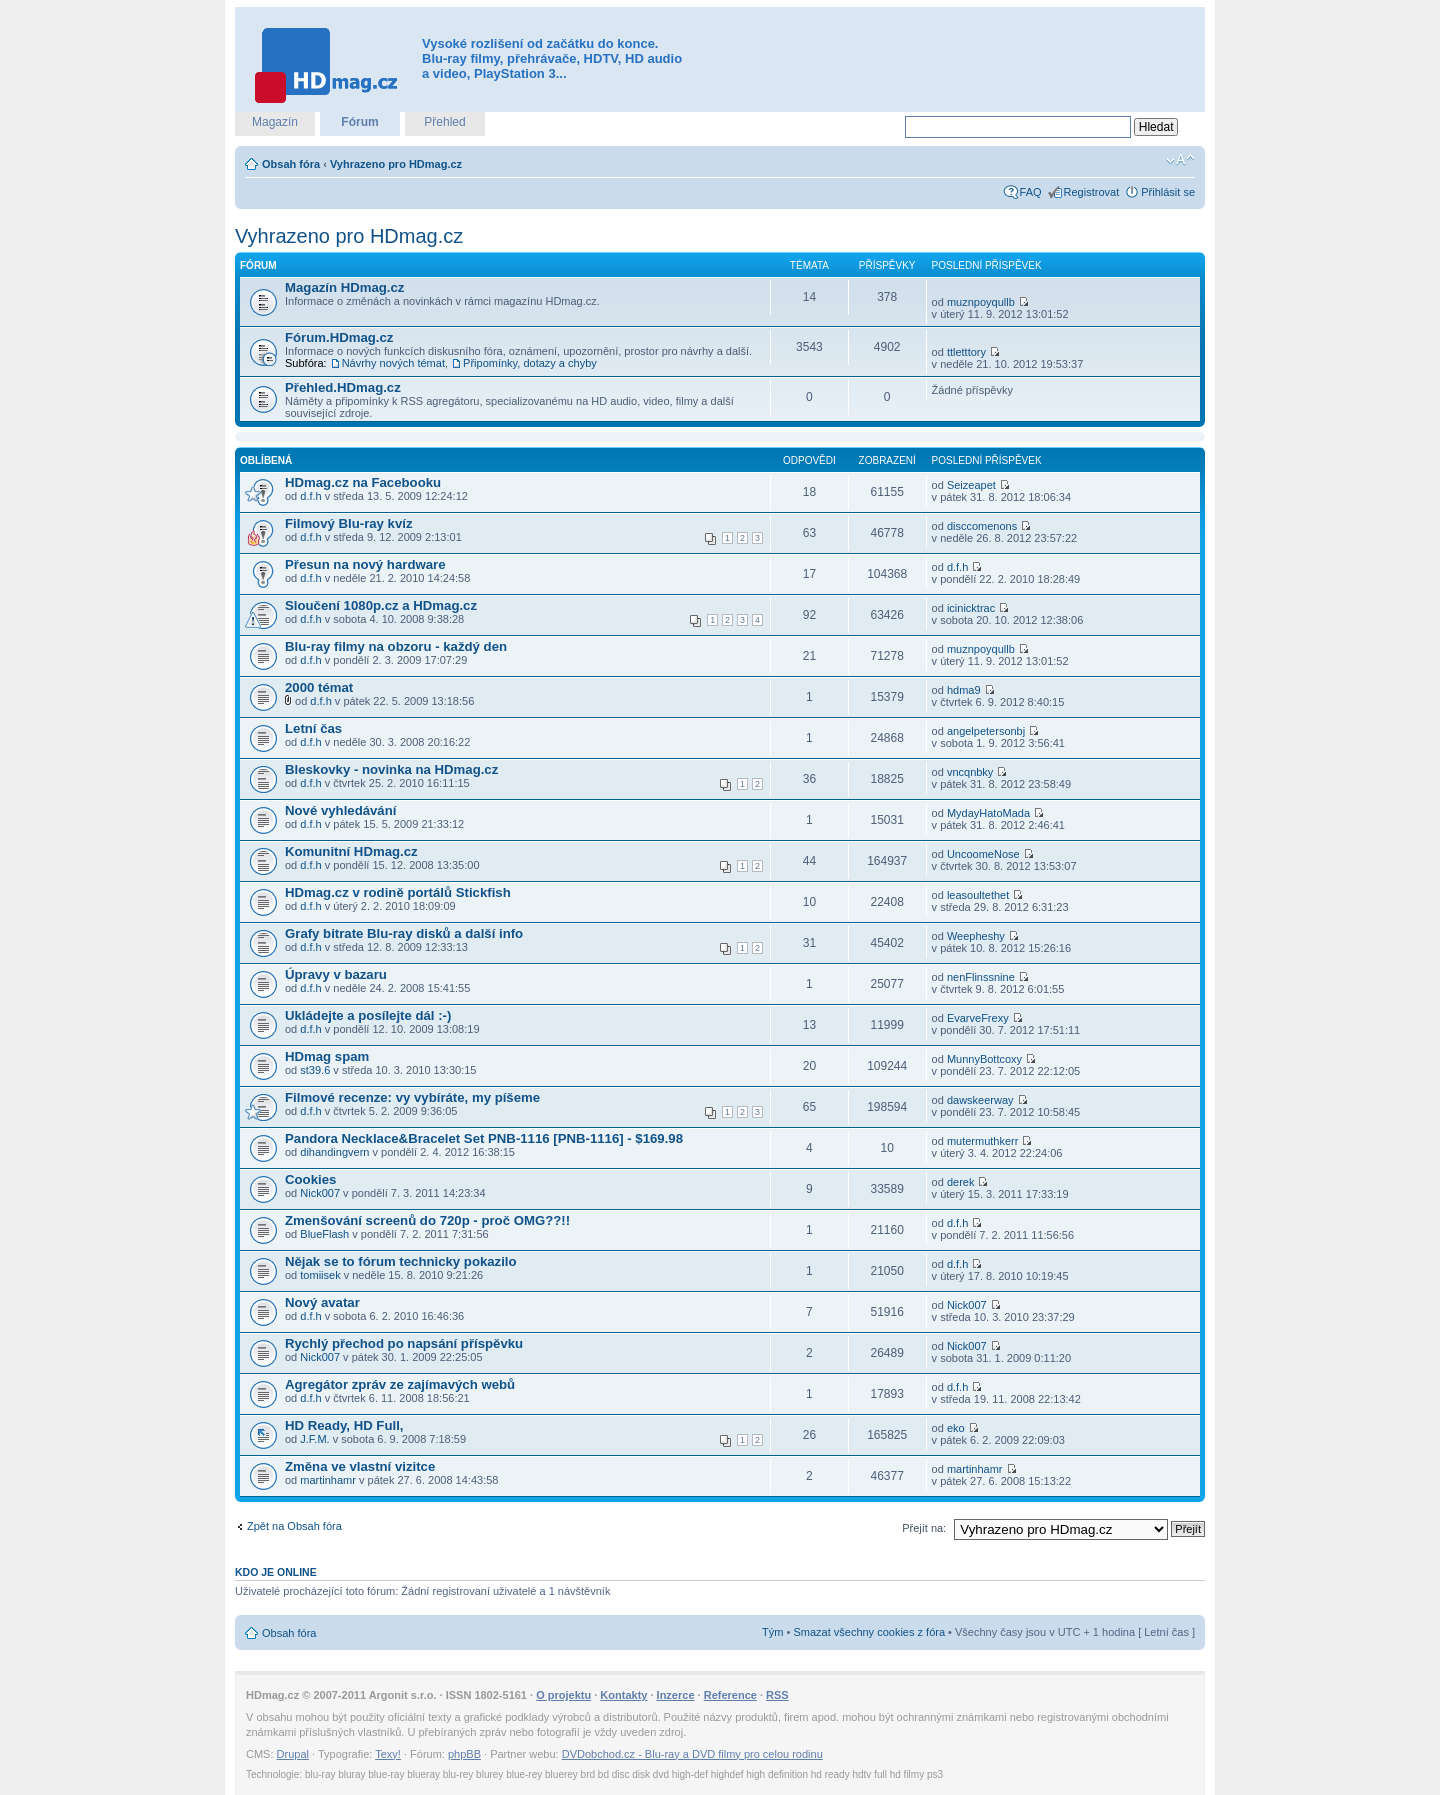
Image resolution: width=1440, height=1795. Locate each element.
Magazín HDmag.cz (344, 287)
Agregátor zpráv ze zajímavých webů (400, 1384)
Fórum (359, 122)
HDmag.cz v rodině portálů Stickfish (398, 892)
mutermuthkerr (983, 1141)
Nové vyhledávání (340, 810)
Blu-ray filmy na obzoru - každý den (396, 646)
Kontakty (623, 1695)
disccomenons (982, 526)
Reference (730, 1695)
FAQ (1031, 192)
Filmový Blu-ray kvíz (349, 523)
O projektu (563, 1695)
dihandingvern (334, 1152)
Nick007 (320, 1193)
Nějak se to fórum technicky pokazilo (401, 1261)
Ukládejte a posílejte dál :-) (368, 1015)
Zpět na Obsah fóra (294, 1526)
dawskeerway (980, 1100)
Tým (772, 1632)
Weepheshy (976, 936)
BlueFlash (324, 1234)
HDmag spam (327, 1056)
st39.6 (315, 1070)
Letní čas (313, 728)
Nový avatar (322, 1302)
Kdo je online (276, 1572)
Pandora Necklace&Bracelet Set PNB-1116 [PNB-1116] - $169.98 (484, 1138)
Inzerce (676, 1695)
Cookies (310, 1179)
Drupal (293, 1754)
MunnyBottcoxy (984, 1059)
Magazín (275, 122)
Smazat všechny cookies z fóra (869, 1632)
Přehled (444, 122)
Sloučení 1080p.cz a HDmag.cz (381, 605)
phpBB (464, 1754)
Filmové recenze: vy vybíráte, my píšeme (412, 1097)
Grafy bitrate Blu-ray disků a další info (404, 933)
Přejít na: (924, 1528)
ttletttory (966, 352)
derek (961, 1182)
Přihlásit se (1168, 192)
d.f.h (310, 496)
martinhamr (328, 1480)
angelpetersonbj (986, 731)
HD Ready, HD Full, (344, 1425)
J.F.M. (314, 1439)
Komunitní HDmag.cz (351, 851)
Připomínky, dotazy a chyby (530, 363)
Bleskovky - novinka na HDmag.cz (391, 769)
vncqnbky (970, 772)
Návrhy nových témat (393, 363)
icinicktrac (971, 608)
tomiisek (320, 1275)
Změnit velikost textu (1180, 160)
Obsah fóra (291, 164)
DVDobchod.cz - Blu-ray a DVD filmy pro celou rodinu (692, 1754)
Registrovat (1092, 192)
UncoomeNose (983, 854)
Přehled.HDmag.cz (343, 387)
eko (956, 1428)
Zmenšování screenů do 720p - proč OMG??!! (427, 1220)
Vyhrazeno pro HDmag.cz (396, 164)
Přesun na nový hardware (365, 564)
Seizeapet (971, 485)
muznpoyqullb (981, 302)
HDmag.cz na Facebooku (363, 482)
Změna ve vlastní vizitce (360, 1466)
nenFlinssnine (981, 977)
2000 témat (319, 687)
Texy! (388, 1754)
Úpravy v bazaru (336, 974)
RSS (777, 1695)
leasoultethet (978, 895)
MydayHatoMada (988, 813)
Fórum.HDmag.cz (339, 337)
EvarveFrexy (978, 1018)
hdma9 (964, 690)
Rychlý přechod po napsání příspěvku (404, 1343)
